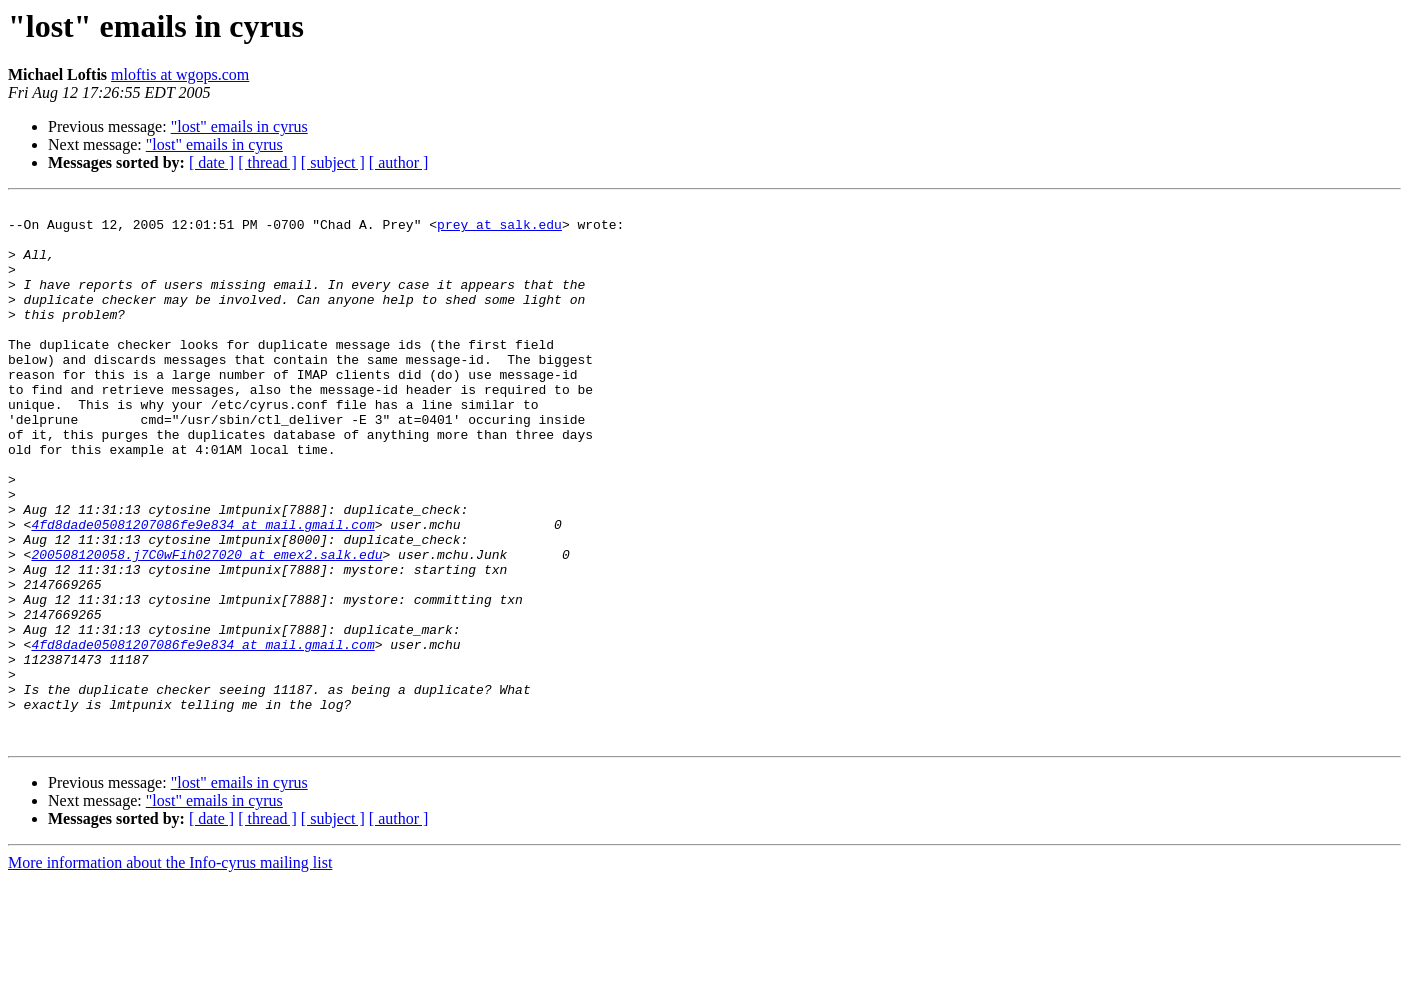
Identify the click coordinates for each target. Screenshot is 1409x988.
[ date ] (211, 162)
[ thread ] (267, 162)
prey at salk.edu (499, 230)
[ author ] (399, 162)
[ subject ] (333, 162)
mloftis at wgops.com (180, 74)
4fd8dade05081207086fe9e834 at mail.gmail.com (202, 590)
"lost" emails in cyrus (239, 126)
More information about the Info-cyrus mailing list (170, 970)
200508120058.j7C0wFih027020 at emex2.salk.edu (206, 626)
